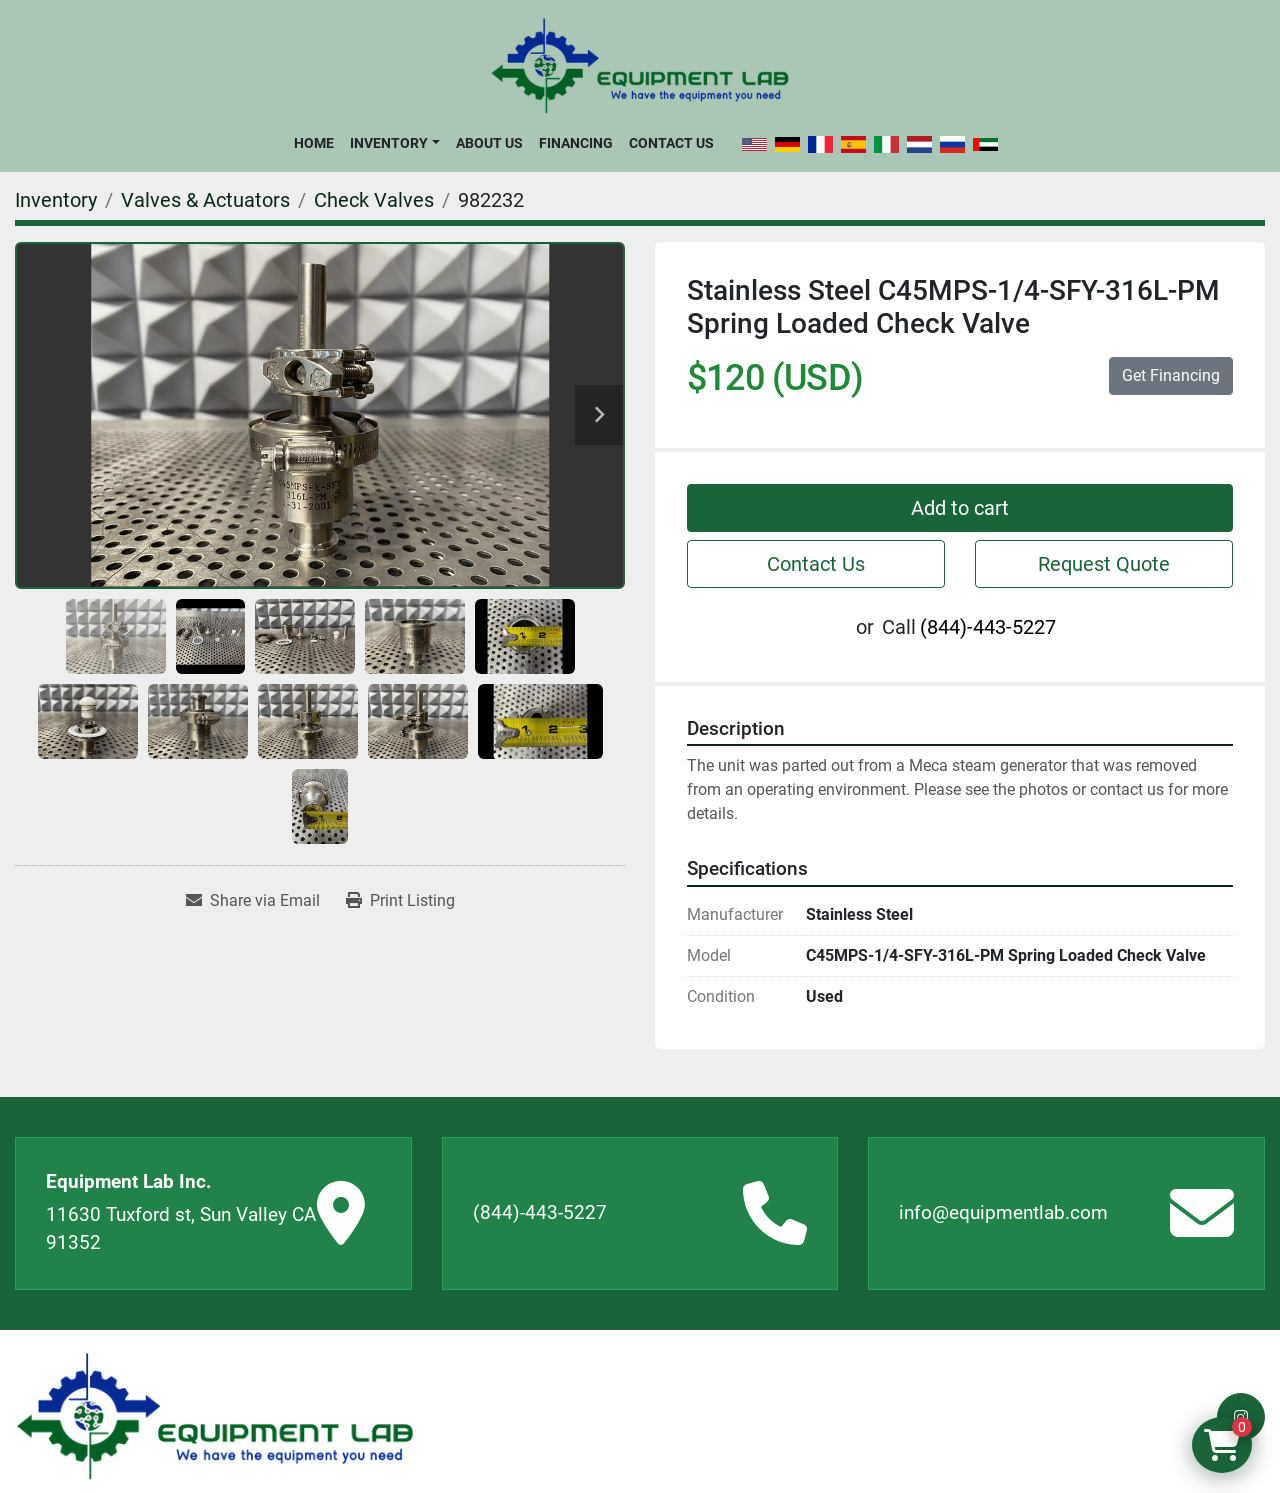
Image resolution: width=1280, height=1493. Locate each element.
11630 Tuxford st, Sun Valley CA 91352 (181, 1229)
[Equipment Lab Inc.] (215, 1416)
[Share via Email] (253, 901)
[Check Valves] (374, 200)
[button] (394, 143)
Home (314, 143)
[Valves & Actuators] (205, 200)
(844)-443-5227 (988, 627)
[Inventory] (56, 200)
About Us (489, 143)
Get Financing (1171, 375)
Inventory (389, 143)
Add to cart (960, 508)
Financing (576, 143)
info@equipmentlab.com (1003, 1212)
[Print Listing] (400, 901)
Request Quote (1104, 564)
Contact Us (671, 143)
